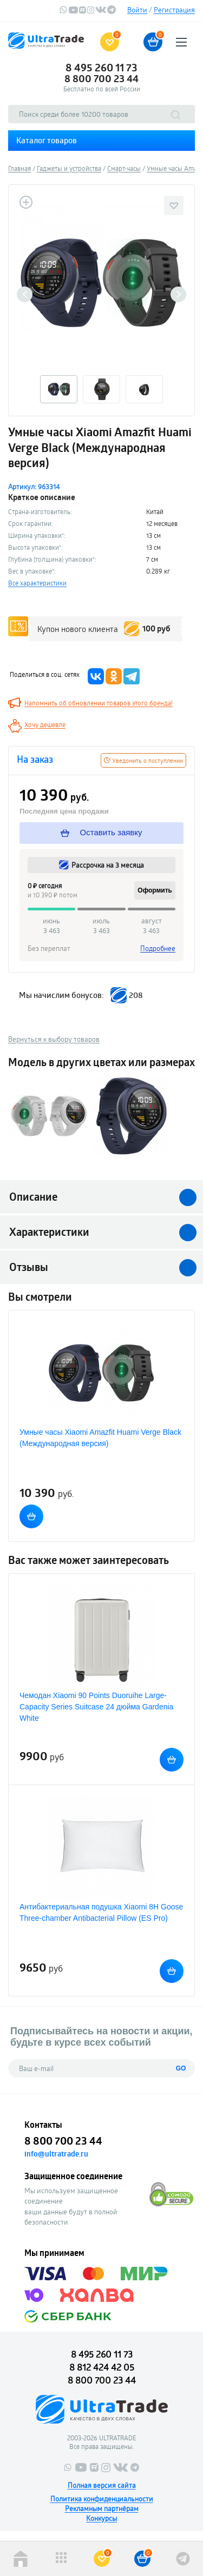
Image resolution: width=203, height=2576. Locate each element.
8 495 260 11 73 (101, 67)
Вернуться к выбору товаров (54, 1039)
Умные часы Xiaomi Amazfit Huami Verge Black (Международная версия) (100, 1438)
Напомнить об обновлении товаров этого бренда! (98, 702)
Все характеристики (37, 582)
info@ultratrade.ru (56, 2153)
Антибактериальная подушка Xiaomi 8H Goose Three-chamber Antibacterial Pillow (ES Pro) (101, 1912)
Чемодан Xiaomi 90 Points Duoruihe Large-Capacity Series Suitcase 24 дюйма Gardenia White (96, 1706)
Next (178, 294)
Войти (137, 10)
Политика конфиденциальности (101, 2499)
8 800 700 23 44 (101, 78)
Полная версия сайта (102, 2485)
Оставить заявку (101, 832)
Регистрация (174, 10)
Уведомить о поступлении (143, 760)
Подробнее (157, 948)
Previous (24, 294)
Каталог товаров (46, 140)
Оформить (154, 890)
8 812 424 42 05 (101, 2367)
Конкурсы (101, 2518)
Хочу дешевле (45, 724)
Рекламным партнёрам (102, 2508)
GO (181, 2068)
